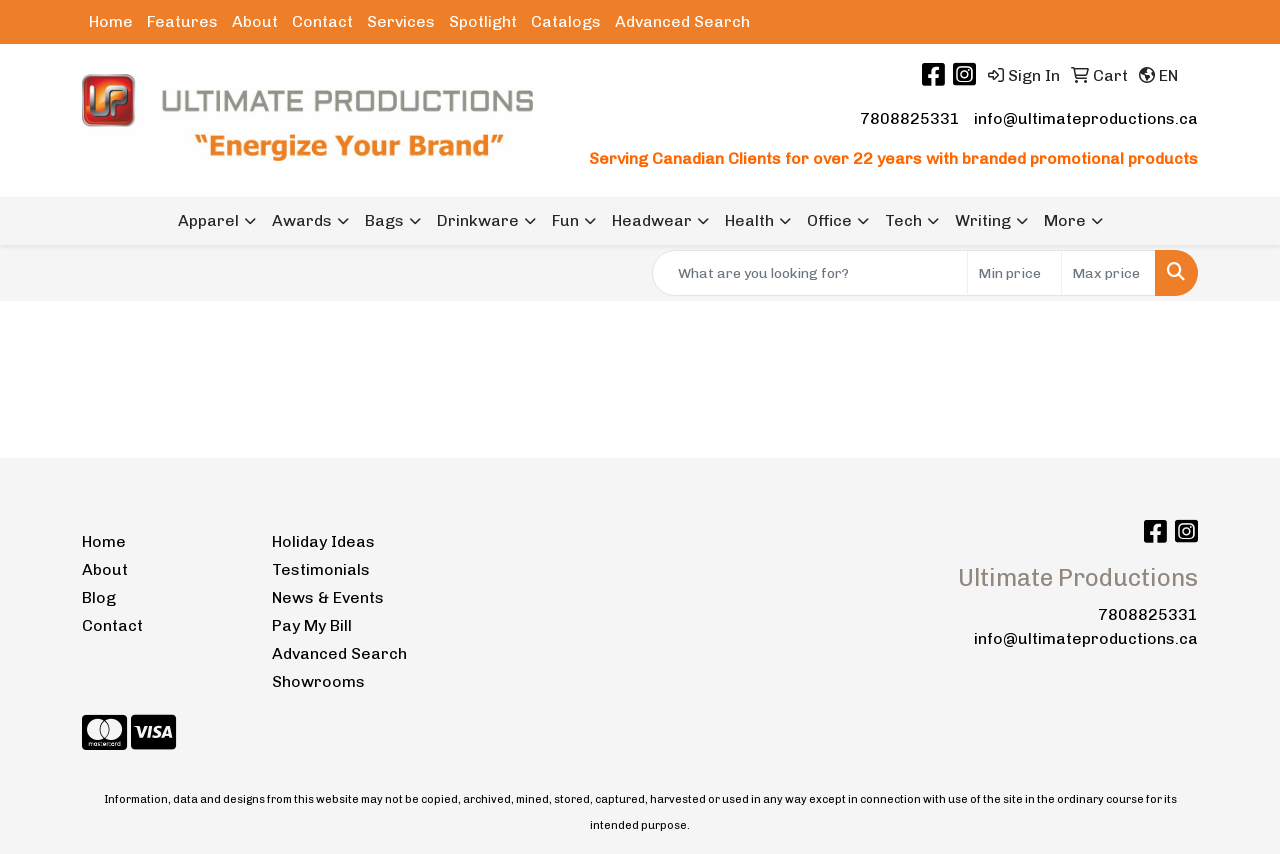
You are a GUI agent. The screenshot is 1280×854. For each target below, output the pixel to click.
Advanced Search (682, 21)
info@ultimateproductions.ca (1086, 118)
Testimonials (321, 569)
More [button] (1065, 220)
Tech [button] (903, 220)
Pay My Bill (312, 625)
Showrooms (318, 681)
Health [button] (749, 220)
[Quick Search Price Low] (1014, 273)
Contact (322, 21)
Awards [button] (302, 220)
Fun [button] (565, 220)
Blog (99, 597)
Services (401, 21)
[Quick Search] (810, 273)
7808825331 (910, 118)
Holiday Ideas (323, 541)
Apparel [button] (208, 220)
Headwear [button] (652, 220)
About (255, 21)
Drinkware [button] (478, 220)
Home (111, 21)
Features (182, 21)
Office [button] (829, 220)
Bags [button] (384, 220)
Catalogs (566, 21)
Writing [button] (983, 220)
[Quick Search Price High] (1108, 273)
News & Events (328, 597)
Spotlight (483, 21)
